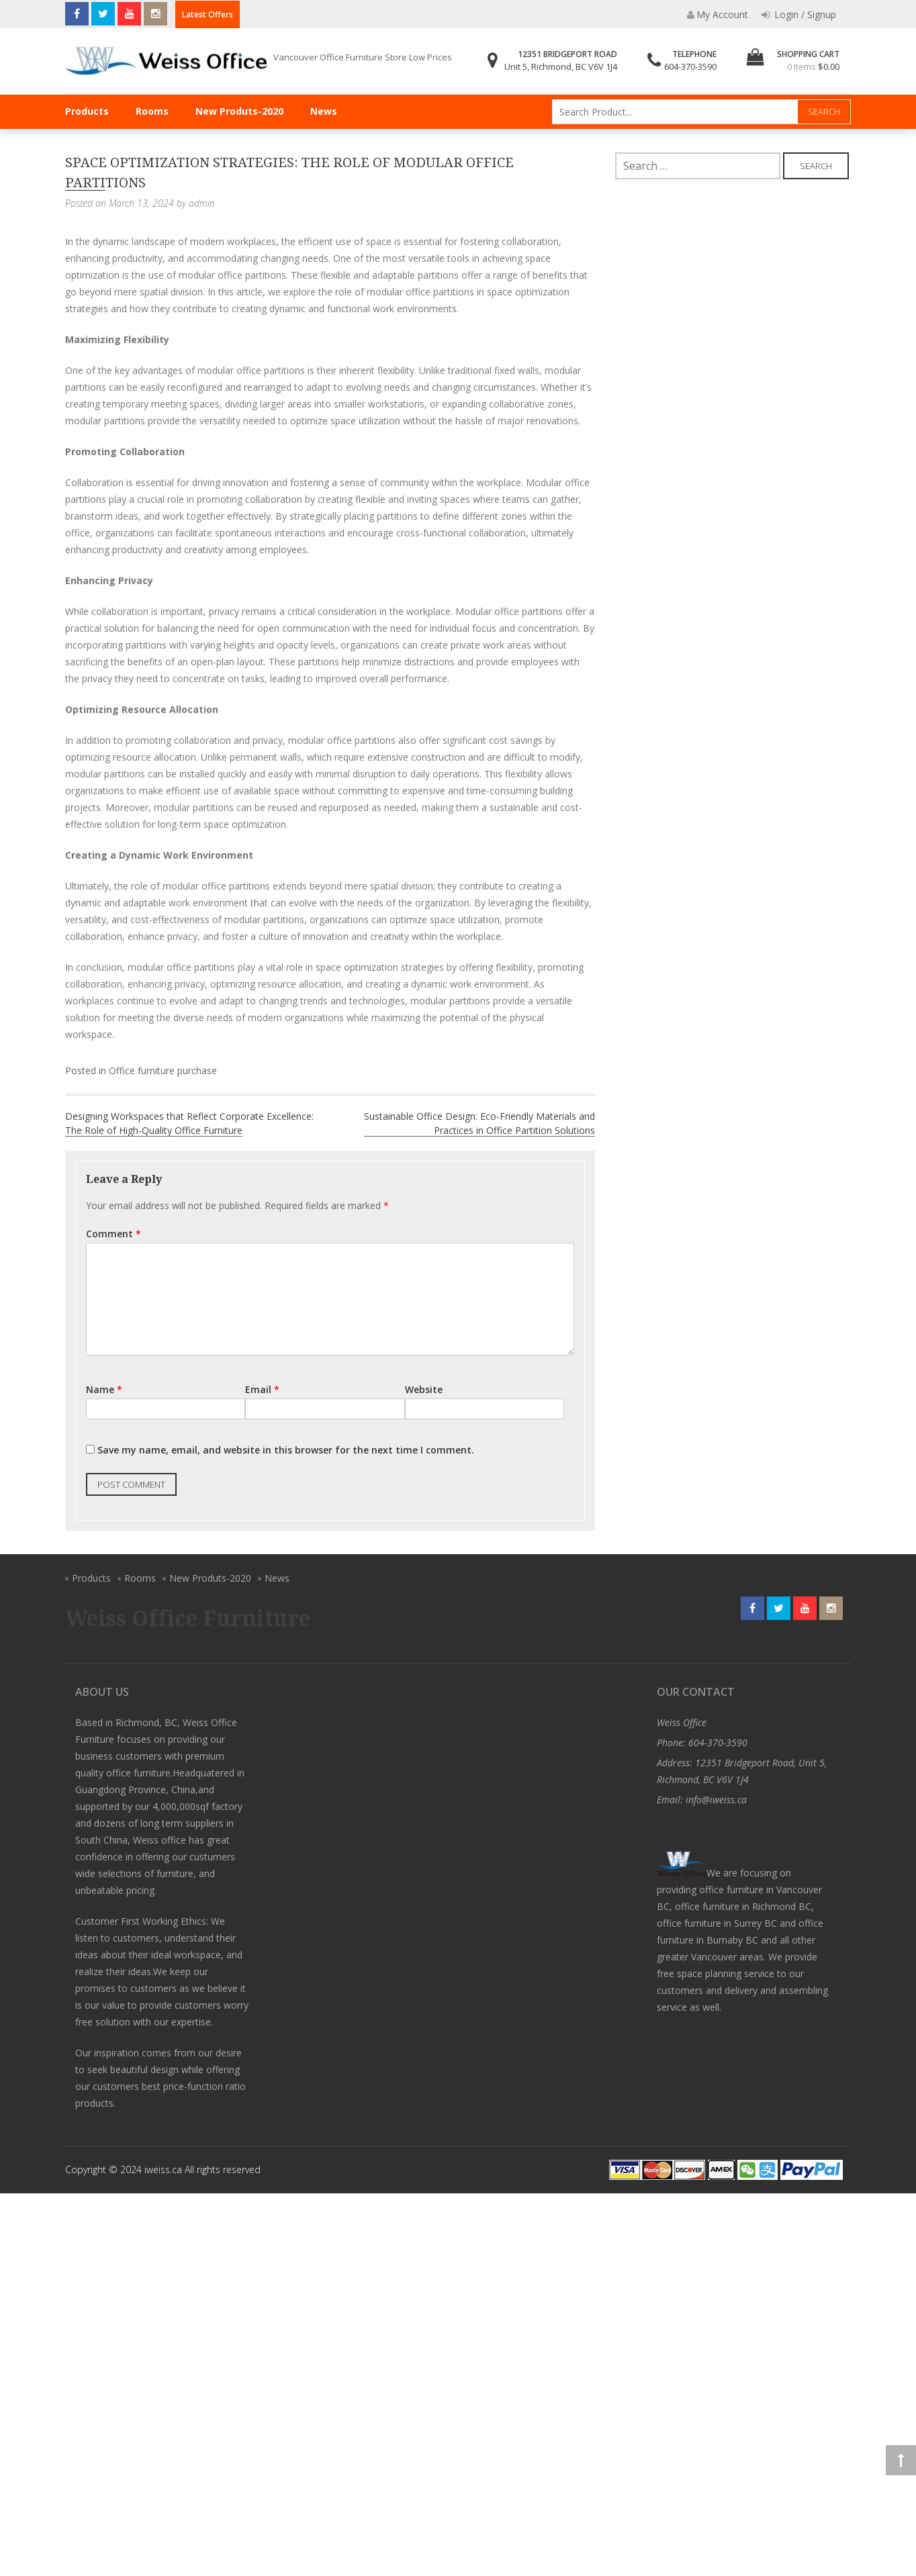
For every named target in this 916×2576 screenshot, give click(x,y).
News (323, 111)
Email (262, 1389)
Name (104, 1389)
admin (202, 203)
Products (87, 111)
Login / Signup (799, 14)
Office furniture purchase (163, 1070)
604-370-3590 (690, 66)
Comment (113, 1233)
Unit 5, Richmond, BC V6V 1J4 (560, 66)
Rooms (152, 111)
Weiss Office (681, 1722)
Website (424, 1389)
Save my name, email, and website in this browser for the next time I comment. (285, 1449)
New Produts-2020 (239, 111)
